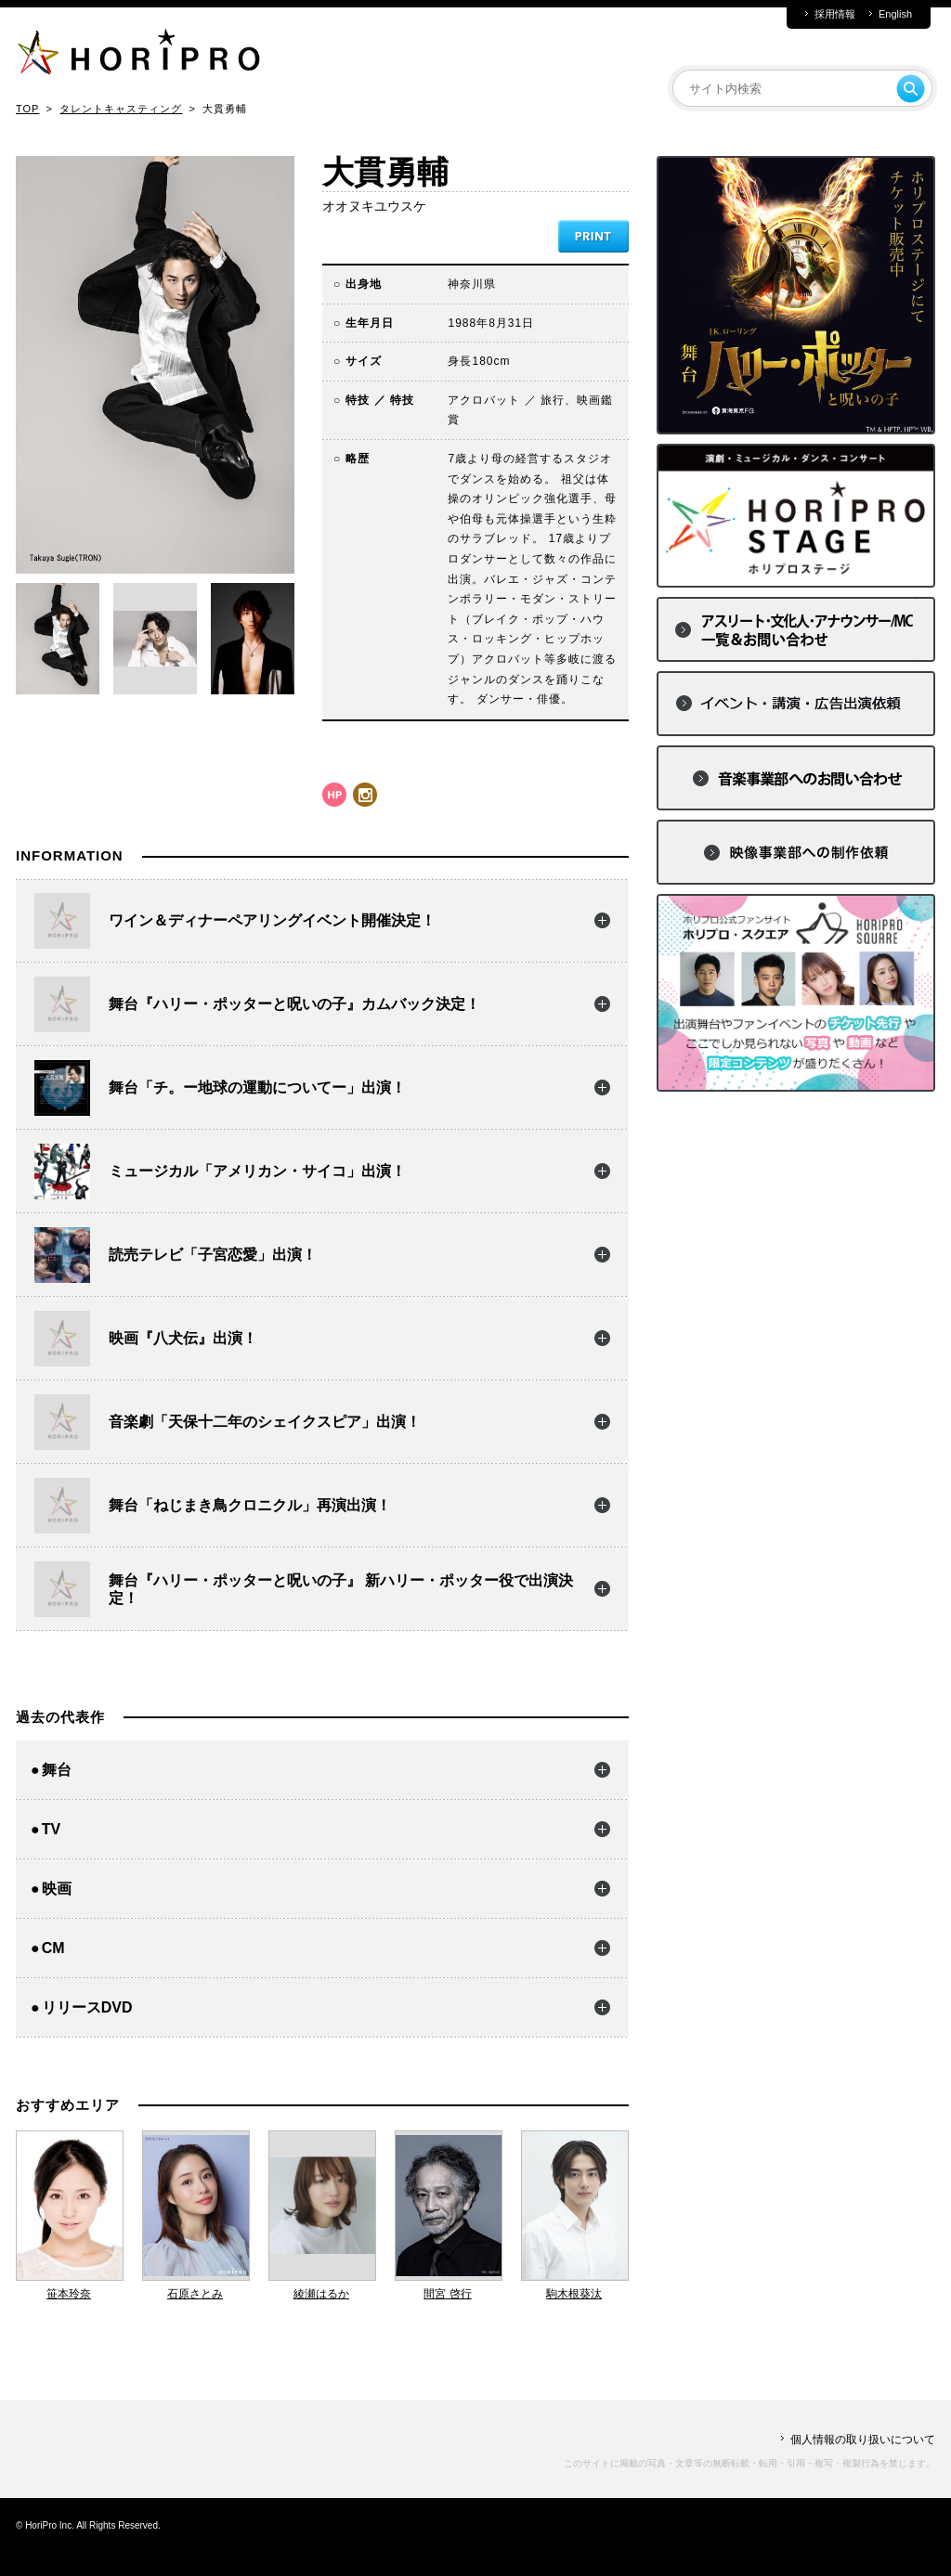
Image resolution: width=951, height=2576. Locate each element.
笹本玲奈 (68, 2293)
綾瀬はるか (321, 2293)
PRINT (593, 236)
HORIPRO (138, 55)
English (895, 14)
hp (334, 795)
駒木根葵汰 (574, 2293)
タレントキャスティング (120, 108)
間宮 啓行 (447, 2293)
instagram (365, 795)
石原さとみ (195, 2293)
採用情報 (834, 14)
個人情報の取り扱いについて (862, 2439)
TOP (27, 108)
